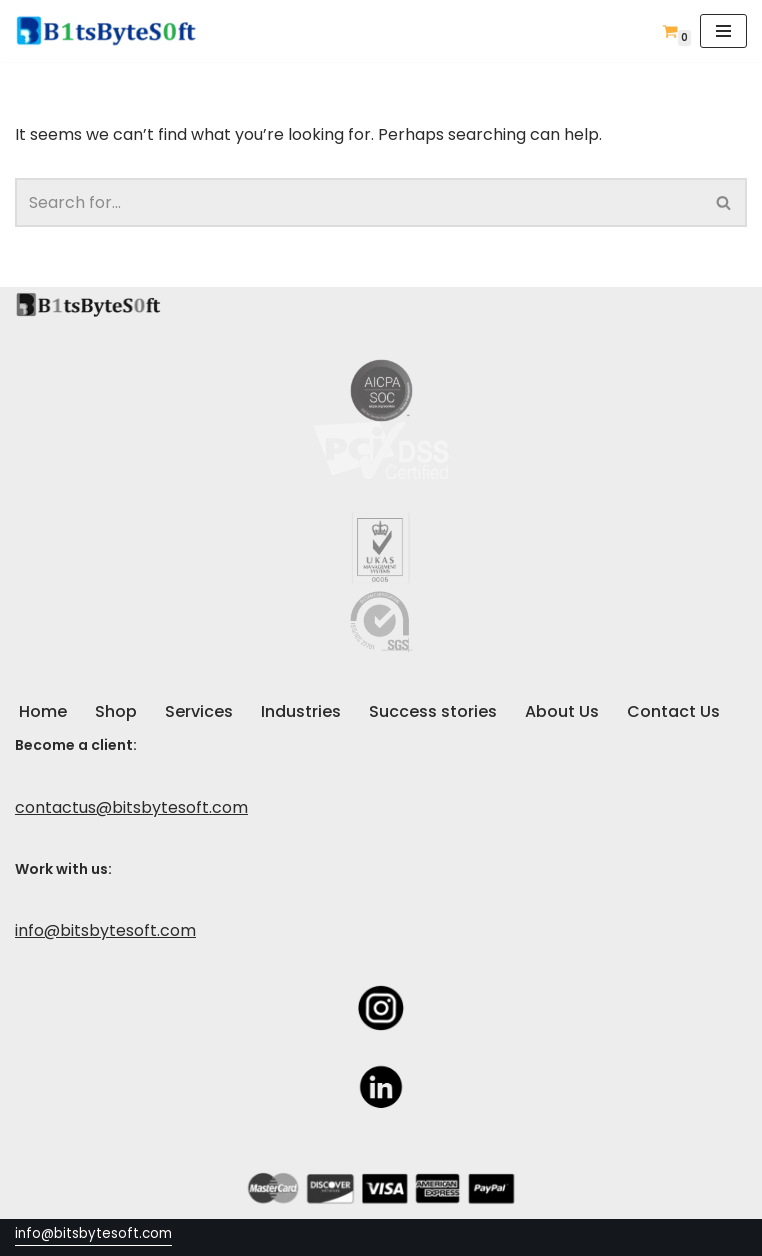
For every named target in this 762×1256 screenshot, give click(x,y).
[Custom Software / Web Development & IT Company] (112, 31)
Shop (116, 711)
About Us (562, 711)
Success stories (433, 711)
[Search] (358, 202)
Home (43, 711)
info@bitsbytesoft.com (105, 930)
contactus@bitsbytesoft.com (131, 807)
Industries (301, 711)
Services (199, 711)
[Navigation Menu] (723, 31)
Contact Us (673, 711)
